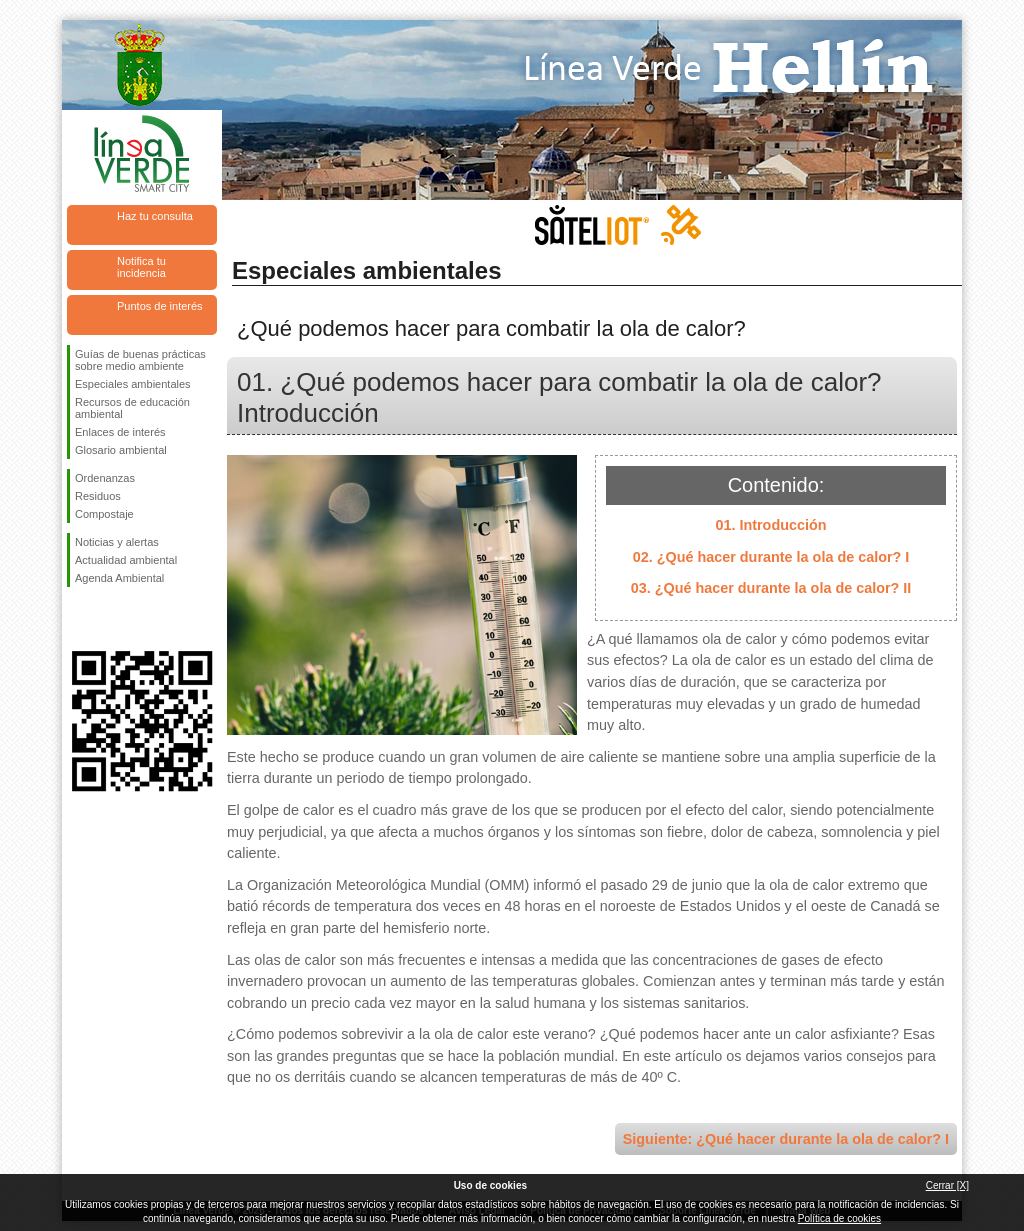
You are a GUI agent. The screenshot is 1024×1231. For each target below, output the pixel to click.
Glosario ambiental (121, 450)
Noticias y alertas (117, 542)
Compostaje (104, 514)
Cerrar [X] (947, 1185)
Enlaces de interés (120, 432)
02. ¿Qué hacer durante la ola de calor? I (771, 557)
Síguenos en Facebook (79, 619)
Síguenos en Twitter (112, 619)
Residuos (98, 496)
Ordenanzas (105, 478)
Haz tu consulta (155, 216)
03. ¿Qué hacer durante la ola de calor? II (771, 588)
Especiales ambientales (133, 384)
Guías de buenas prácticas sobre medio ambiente (140, 360)
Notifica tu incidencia (141, 267)
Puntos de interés (160, 306)
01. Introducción (770, 525)
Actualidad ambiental (126, 560)
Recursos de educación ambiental (132, 408)
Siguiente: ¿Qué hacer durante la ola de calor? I (786, 1139)
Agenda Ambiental (119, 578)
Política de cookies (839, 1218)
